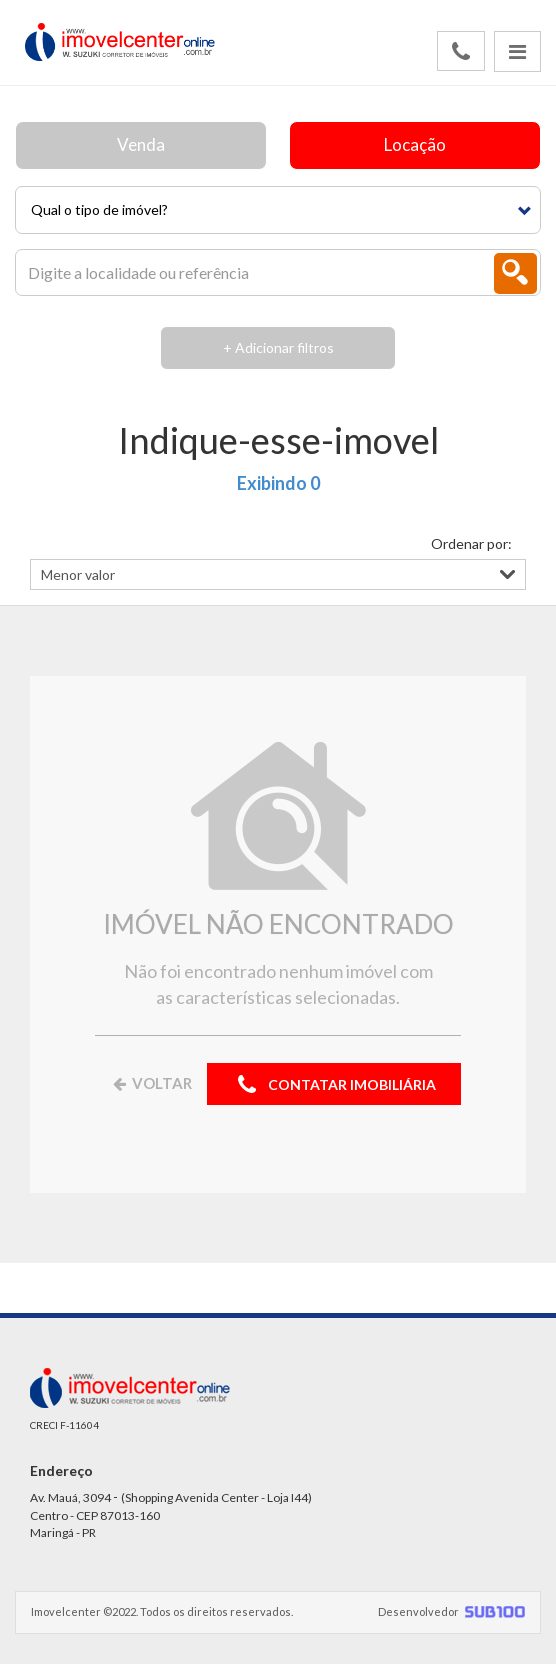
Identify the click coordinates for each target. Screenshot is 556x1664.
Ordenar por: (471, 543)
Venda (141, 144)
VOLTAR (151, 1083)
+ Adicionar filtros (278, 347)
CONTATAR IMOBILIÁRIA (334, 1085)
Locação (415, 144)
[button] (278, 210)
